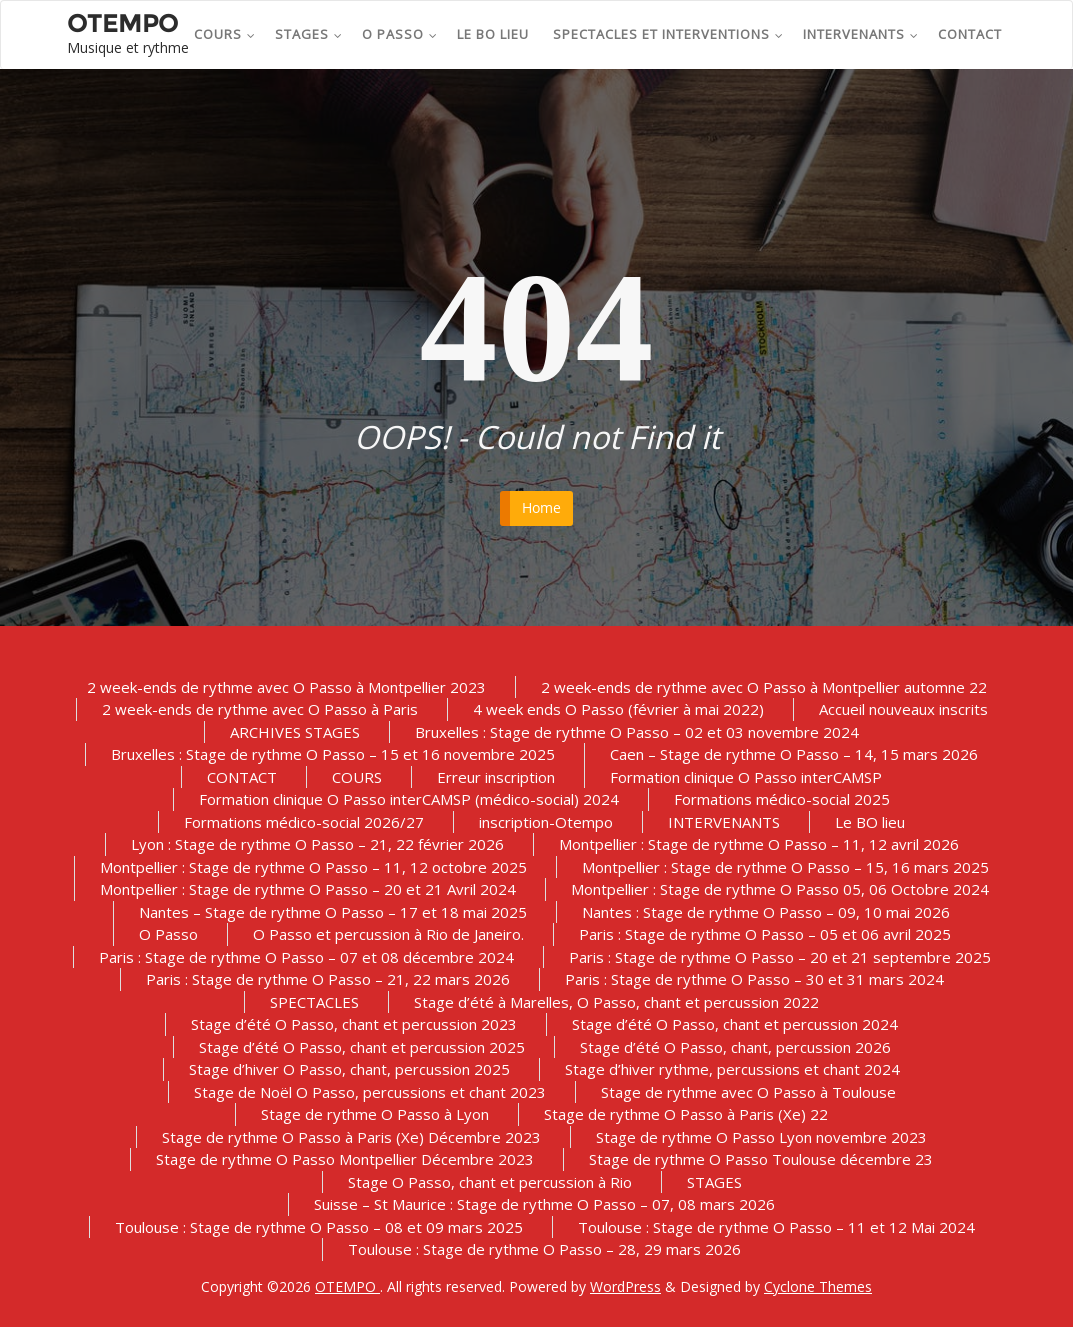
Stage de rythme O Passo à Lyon (375, 1114)
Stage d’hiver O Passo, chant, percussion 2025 (349, 1069)
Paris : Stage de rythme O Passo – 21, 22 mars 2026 (328, 979)
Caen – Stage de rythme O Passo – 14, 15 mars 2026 (794, 754)
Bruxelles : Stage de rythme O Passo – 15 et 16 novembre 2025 (333, 754)
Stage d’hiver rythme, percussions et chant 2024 (732, 1069)
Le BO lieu (493, 34)
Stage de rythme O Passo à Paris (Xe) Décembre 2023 (351, 1137)
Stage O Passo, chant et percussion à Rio (490, 1182)
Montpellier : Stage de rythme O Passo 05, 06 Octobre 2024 (780, 889)
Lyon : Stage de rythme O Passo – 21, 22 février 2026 (317, 844)
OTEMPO (347, 1286)
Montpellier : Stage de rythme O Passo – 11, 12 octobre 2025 (313, 867)
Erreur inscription (496, 777)
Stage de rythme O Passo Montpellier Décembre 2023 (345, 1159)
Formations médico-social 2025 (782, 799)
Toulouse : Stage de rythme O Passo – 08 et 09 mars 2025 (319, 1227)
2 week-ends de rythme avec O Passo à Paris (260, 709)
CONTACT (970, 34)
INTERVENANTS (861, 34)
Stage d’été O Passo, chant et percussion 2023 (354, 1024)
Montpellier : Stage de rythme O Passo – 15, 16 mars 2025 (785, 867)
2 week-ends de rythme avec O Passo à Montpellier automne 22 (764, 687)
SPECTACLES (314, 1002)
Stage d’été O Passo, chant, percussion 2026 (735, 1047)
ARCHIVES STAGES (295, 732)
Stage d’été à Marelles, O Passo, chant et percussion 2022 (616, 1002)
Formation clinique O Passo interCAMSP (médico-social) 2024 (409, 799)
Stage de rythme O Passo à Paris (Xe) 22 (686, 1114)
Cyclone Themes (818, 1286)
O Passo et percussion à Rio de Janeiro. (388, 934)
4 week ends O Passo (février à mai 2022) (618, 709)
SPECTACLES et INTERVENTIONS (668, 34)
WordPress (625, 1286)
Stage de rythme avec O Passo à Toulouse (748, 1092)
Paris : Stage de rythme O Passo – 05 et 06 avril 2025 (765, 934)
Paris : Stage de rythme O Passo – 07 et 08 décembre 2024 (306, 957)
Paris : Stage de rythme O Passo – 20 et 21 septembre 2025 (780, 957)
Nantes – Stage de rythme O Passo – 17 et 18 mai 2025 (333, 912)
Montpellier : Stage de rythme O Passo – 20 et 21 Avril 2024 (308, 889)
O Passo (400, 34)
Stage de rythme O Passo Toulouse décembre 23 (761, 1159)
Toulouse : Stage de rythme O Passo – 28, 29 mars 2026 (544, 1249)
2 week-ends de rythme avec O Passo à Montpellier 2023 (286, 687)
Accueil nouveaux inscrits (903, 709)
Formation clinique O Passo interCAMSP (746, 777)
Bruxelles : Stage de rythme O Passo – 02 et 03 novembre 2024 (637, 732)
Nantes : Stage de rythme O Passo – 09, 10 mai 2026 (766, 912)
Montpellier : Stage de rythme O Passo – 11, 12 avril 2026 (759, 844)
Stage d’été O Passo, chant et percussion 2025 (362, 1047)
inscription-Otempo (546, 822)
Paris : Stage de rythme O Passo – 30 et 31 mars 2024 (754, 979)
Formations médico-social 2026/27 (304, 822)
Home (541, 507)
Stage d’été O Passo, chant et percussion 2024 (735, 1024)
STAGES (309, 34)
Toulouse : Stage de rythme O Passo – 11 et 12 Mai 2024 (776, 1227)
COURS (225, 34)
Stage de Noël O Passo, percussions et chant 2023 (370, 1092)
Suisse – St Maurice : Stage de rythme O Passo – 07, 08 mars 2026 (544, 1204)
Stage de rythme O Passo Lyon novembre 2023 (761, 1137)
